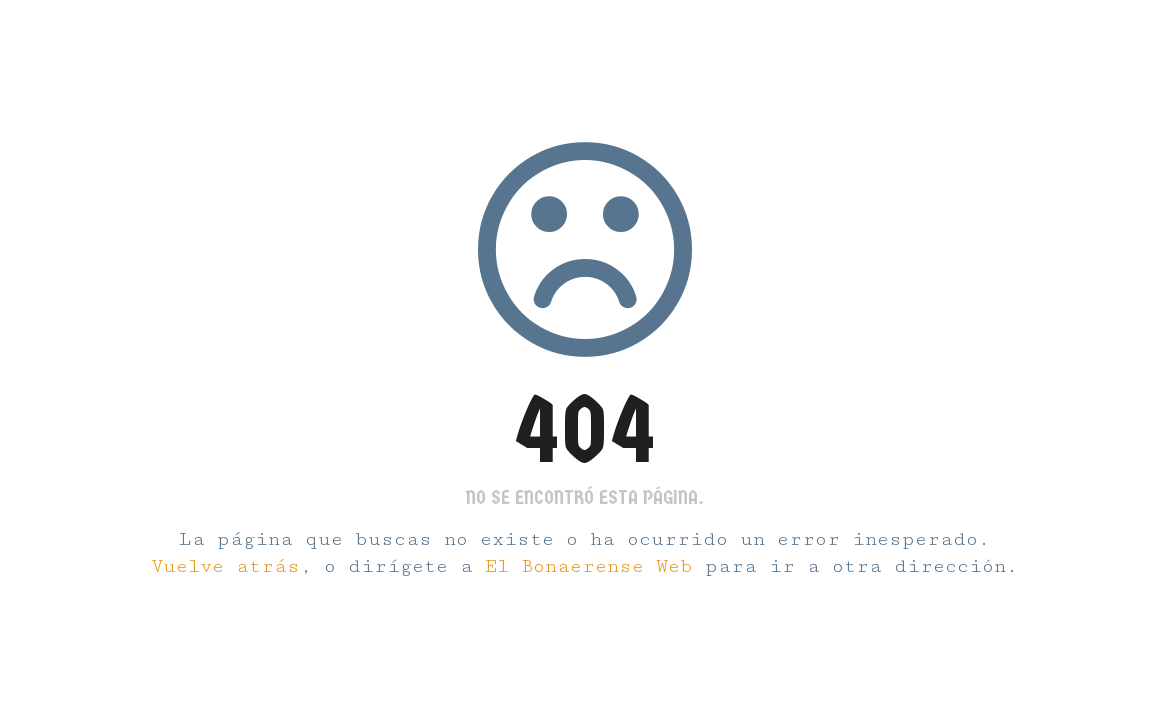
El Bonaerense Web (589, 566)
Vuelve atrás (225, 566)
